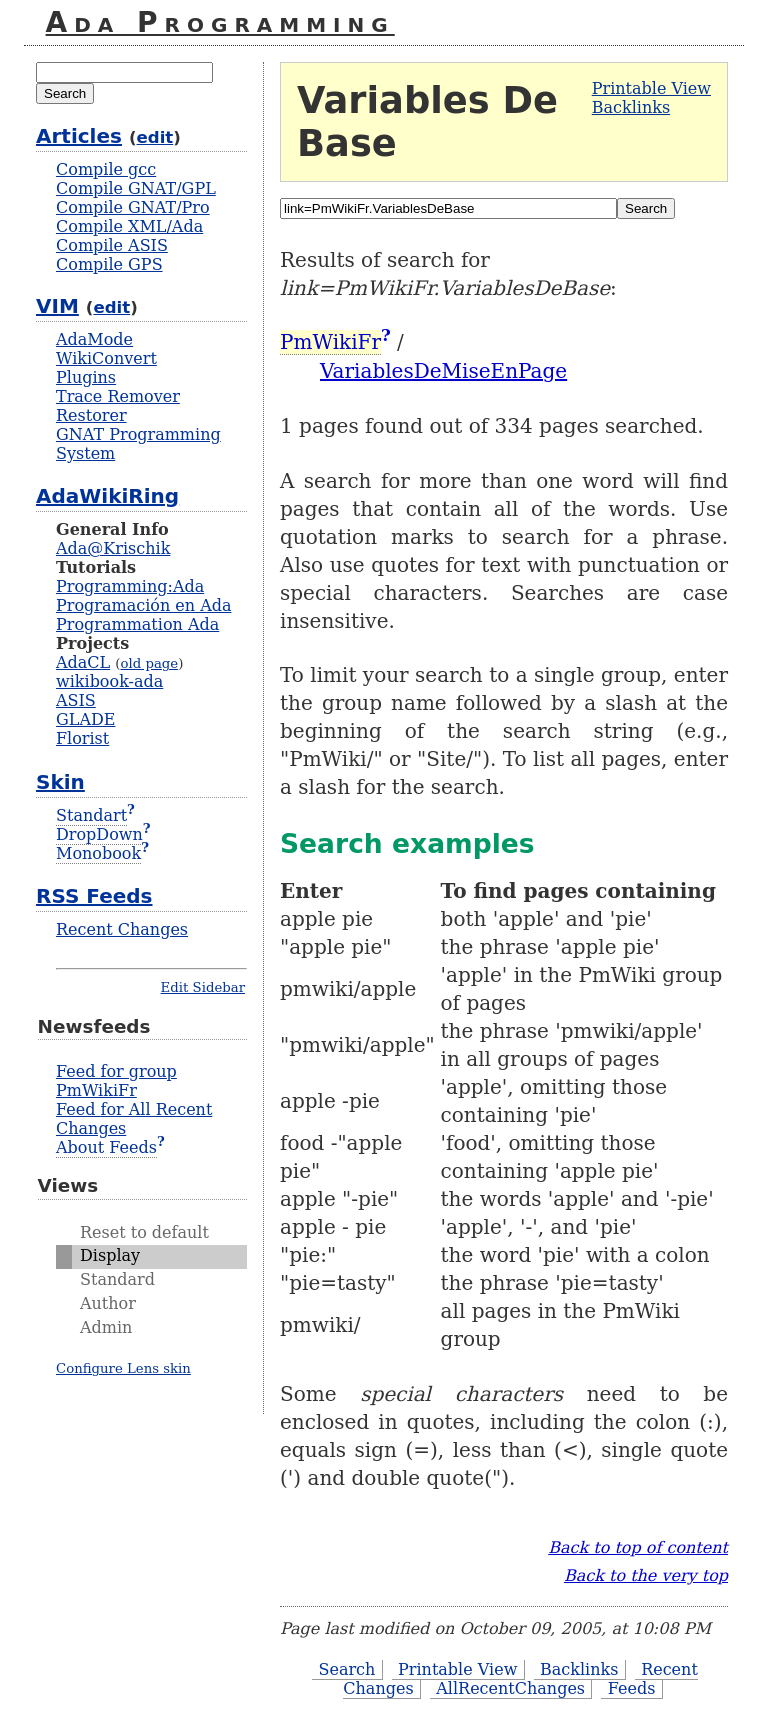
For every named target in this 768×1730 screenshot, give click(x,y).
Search (346, 1669)
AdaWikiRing (107, 496)
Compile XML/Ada (129, 226)
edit (155, 137)
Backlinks (631, 107)
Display (110, 1255)
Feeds (632, 1688)
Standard (117, 1279)
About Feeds (106, 1147)
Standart (91, 815)
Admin (106, 1327)
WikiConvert (106, 358)
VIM (57, 306)
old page (149, 663)
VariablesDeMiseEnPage (443, 371)
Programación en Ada (143, 605)
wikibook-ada (109, 681)
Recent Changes (122, 929)
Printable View (651, 88)
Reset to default (144, 1232)
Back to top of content (638, 1547)
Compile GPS (109, 264)
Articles (79, 136)
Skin (60, 782)
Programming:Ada (130, 586)
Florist (82, 738)
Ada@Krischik (113, 548)
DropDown (99, 834)
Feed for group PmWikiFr (116, 1081)
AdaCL (83, 662)
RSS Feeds (94, 896)
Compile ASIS (112, 245)
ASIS (76, 700)
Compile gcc (106, 169)
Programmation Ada (137, 624)
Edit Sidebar (203, 987)
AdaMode (94, 339)
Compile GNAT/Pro (133, 207)
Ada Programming (220, 22)
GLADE (85, 719)
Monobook (98, 853)
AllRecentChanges (510, 1688)
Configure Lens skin (123, 1368)
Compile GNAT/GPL (136, 188)
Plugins (86, 377)
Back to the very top (646, 1575)
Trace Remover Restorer (118, 406)
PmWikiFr (330, 342)
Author (108, 1303)
